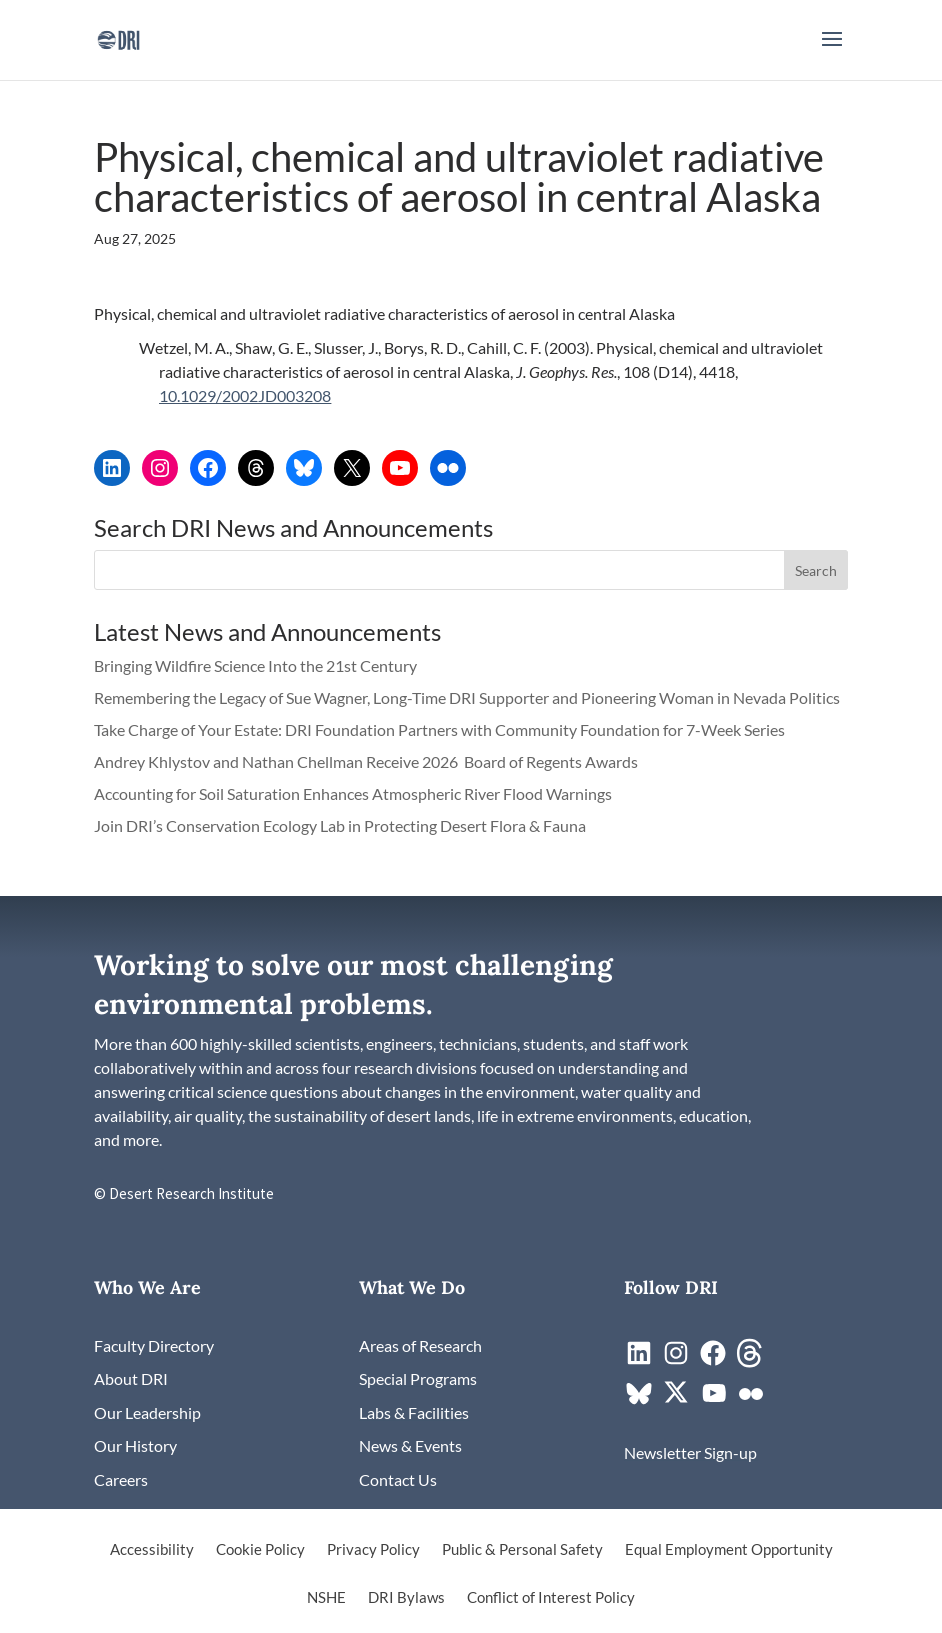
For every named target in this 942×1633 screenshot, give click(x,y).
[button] (832, 52)
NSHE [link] (326, 1598)
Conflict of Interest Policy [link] (551, 1598)
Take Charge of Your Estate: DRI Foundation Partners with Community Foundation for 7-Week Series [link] (439, 729)
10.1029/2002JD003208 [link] (245, 395)
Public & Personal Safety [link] (522, 1550)
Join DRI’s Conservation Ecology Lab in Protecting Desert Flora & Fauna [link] (340, 825)
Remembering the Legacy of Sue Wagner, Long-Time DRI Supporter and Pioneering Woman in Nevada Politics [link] (467, 697)
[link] (118, 37)
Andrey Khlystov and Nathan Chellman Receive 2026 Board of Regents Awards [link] (367, 761)
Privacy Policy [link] (373, 1550)
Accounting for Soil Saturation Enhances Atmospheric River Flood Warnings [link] (353, 793)
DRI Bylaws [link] (406, 1598)
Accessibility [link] (152, 1550)
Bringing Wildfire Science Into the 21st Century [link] (257, 665)
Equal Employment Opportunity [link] (729, 1550)
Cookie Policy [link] (260, 1550)
